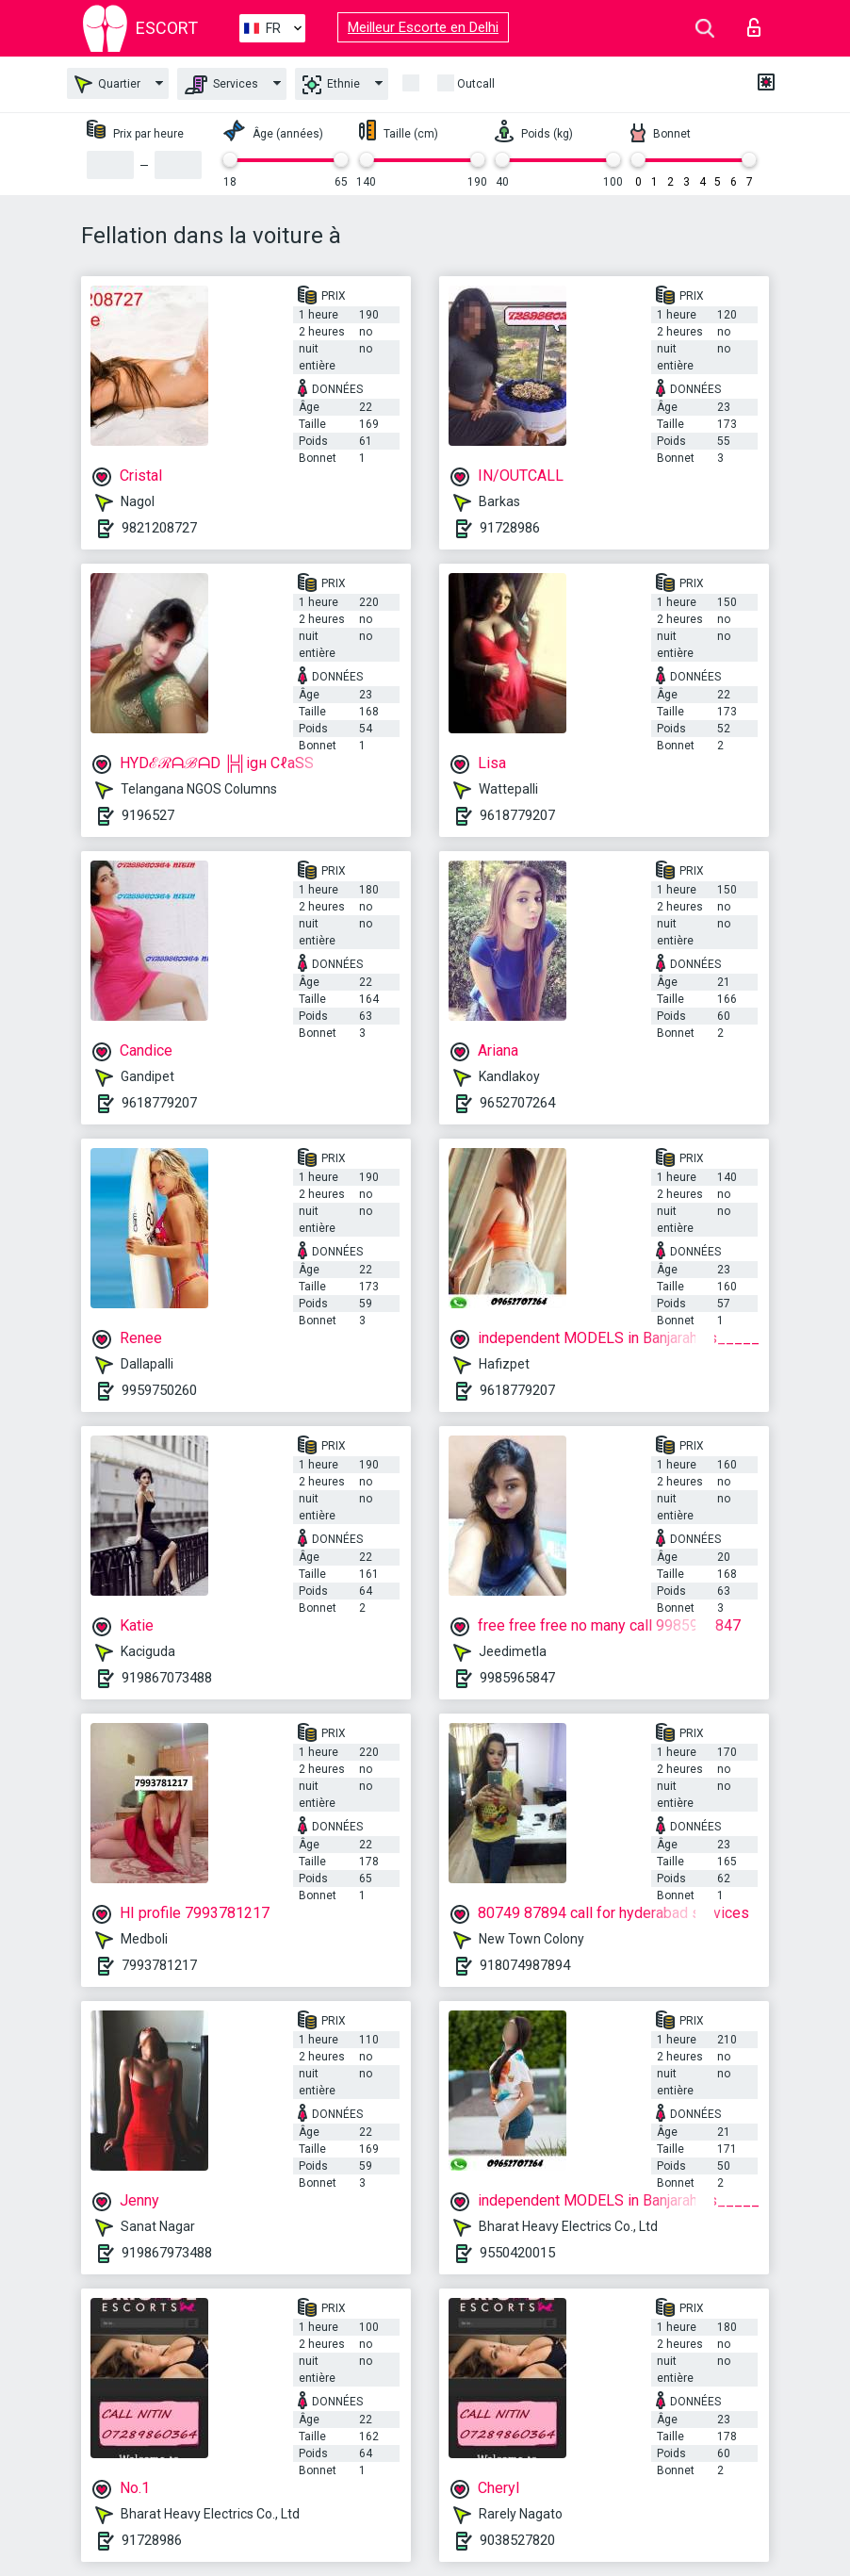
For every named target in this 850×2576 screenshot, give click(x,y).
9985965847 (517, 1677)
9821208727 (159, 527)
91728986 (510, 527)
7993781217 (159, 1965)
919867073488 (167, 1677)
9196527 (148, 815)
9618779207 (517, 815)
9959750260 (159, 1390)
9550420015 (517, 2252)
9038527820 (517, 2540)
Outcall (476, 83)
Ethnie (331, 84)
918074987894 (525, 1965)
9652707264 (517, 1102)
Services (221, 84)
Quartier (107, 84)
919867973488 (167, 2252)
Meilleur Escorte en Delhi (423, 27)
